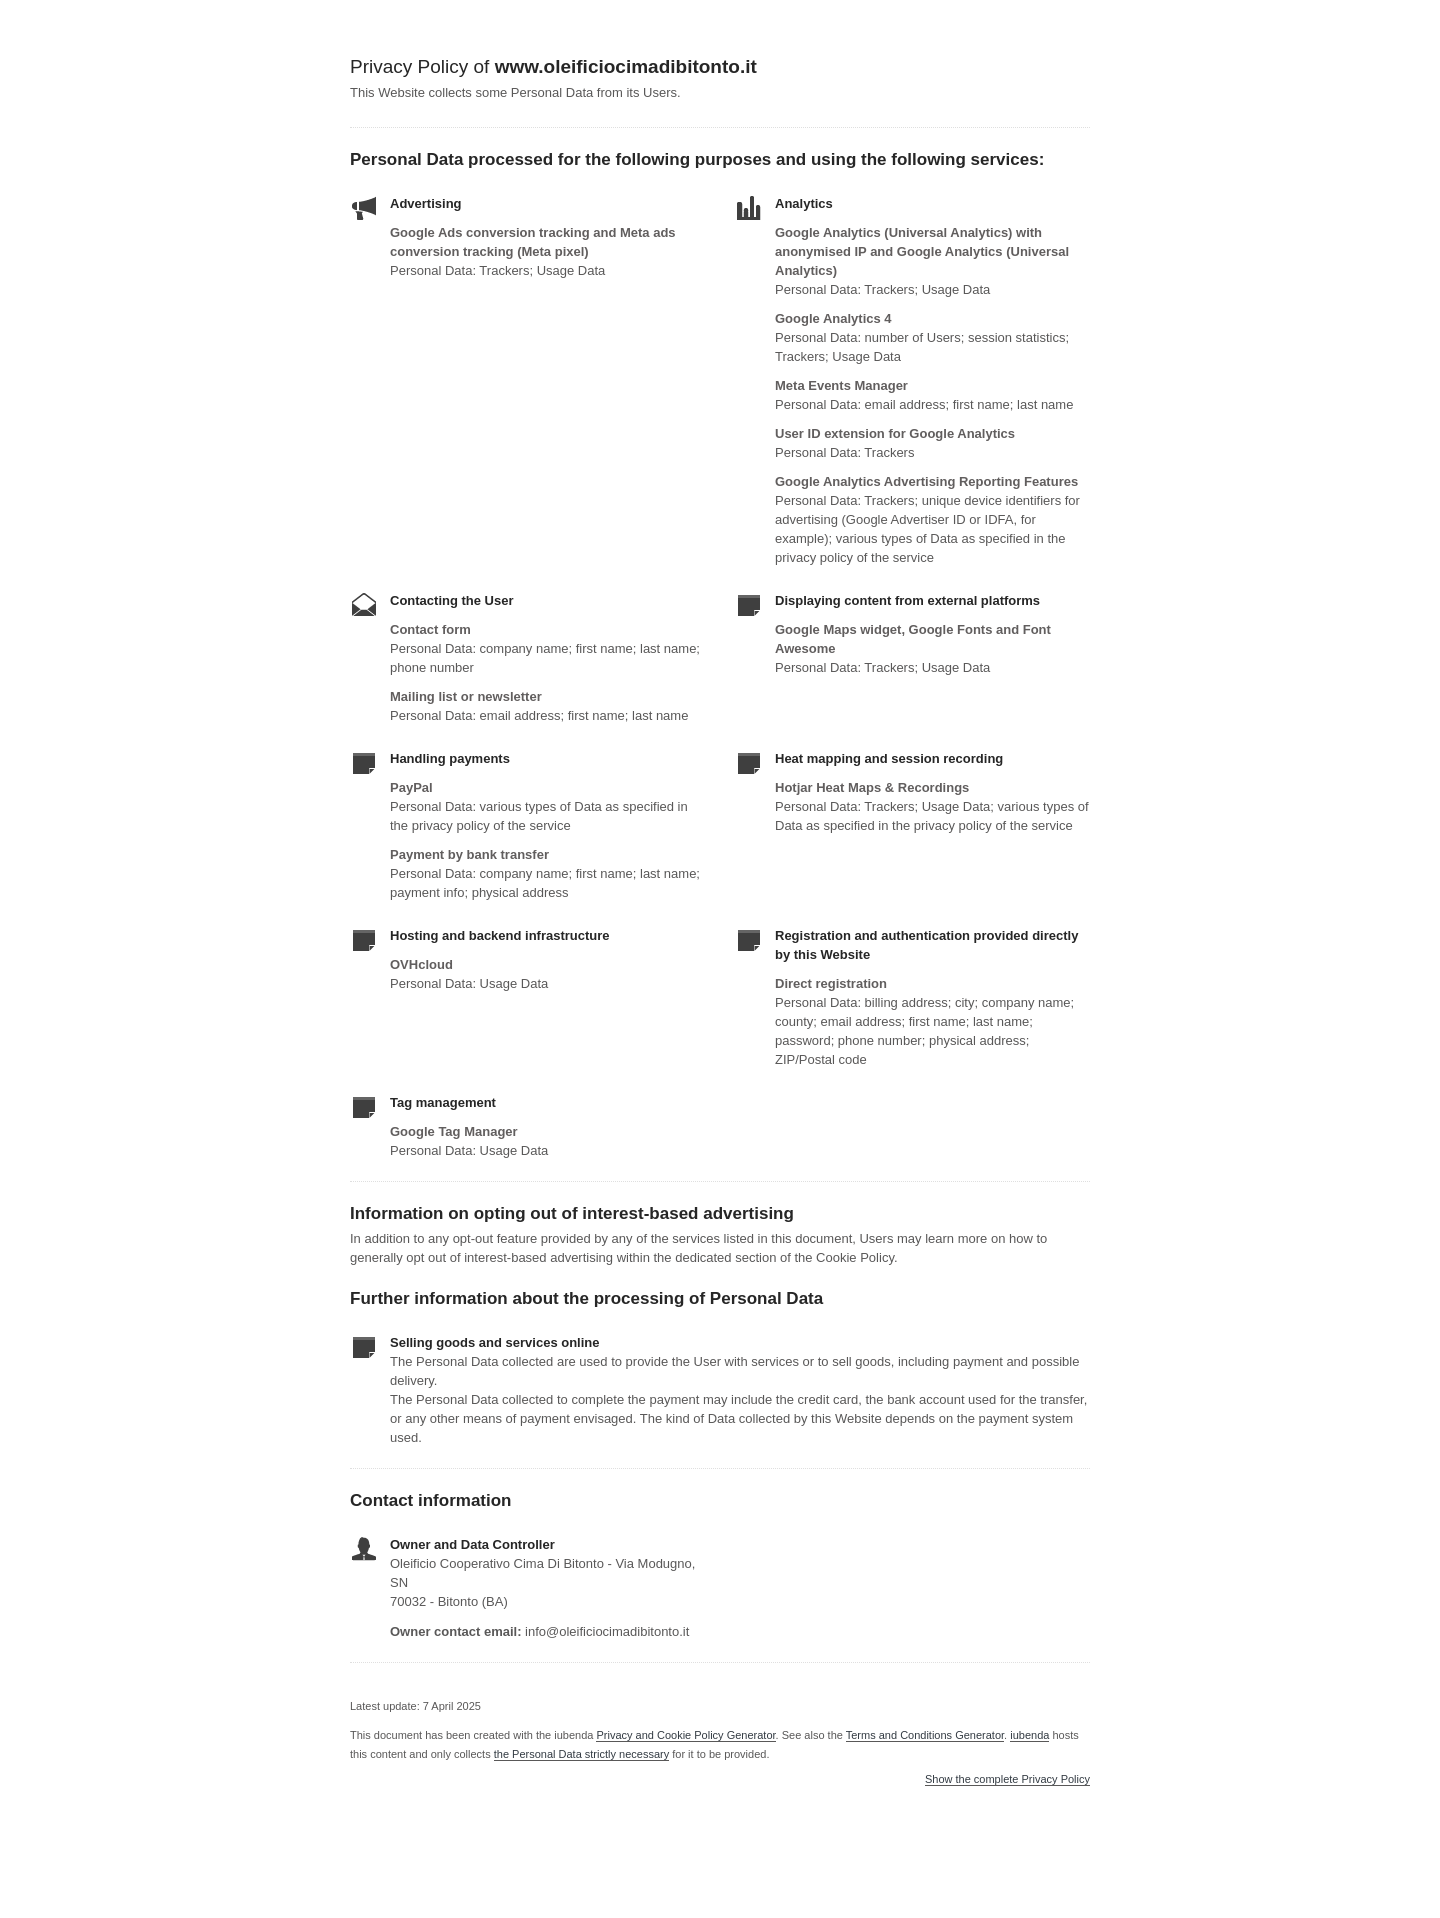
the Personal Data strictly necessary (581, 1754)
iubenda (1029, 1735)
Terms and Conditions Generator (925, 1735)
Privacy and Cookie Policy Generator (685, 1735)
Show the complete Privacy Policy (1007, 1779)
